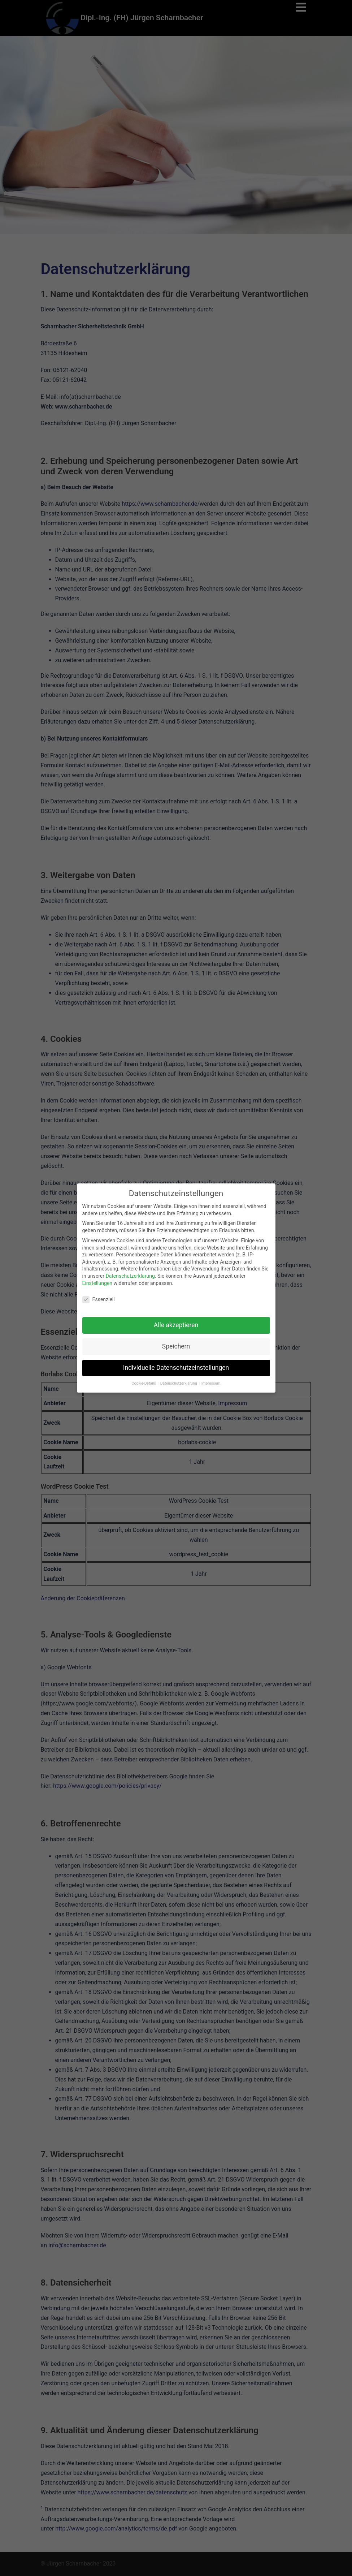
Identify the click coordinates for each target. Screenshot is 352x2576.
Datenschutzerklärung (130, 1272)
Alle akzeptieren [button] (176, 1321)
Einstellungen (97, 1279)
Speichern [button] (176, 1343)
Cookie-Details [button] (144, 1380)
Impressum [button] (211, 1380)
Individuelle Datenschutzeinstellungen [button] (176, 1364)
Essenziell (98, 1296)
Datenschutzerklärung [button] (179, 1380)
